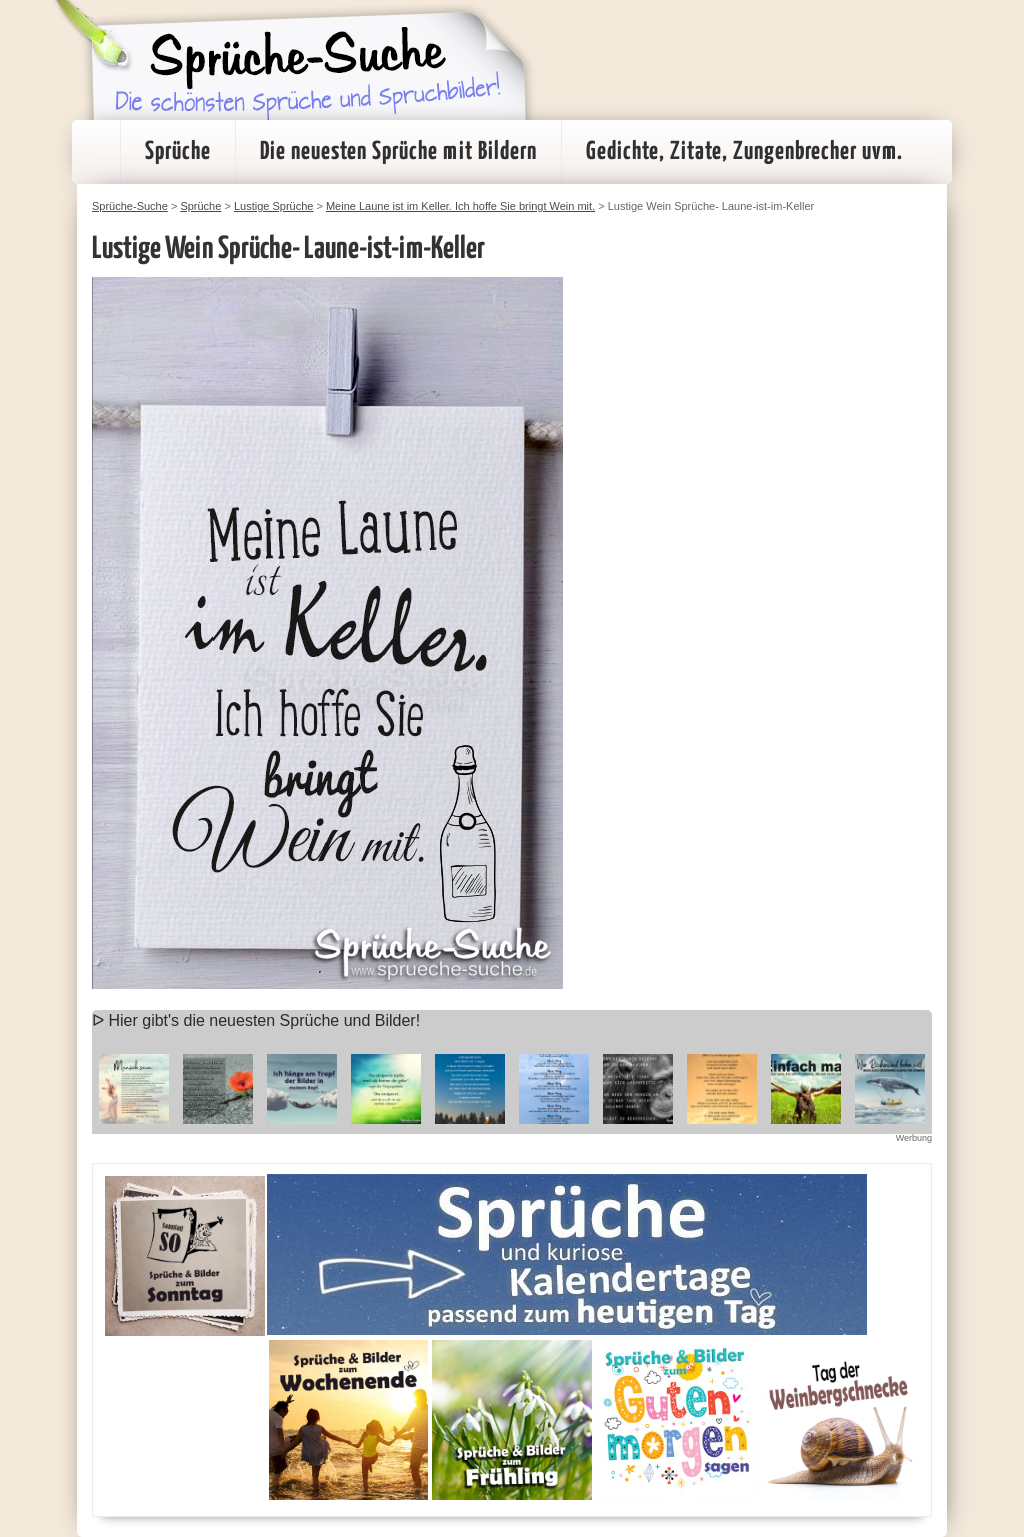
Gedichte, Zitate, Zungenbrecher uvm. (744, 152)
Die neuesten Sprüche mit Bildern (398, 152)
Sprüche (178, 152)
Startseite (96, 152)
